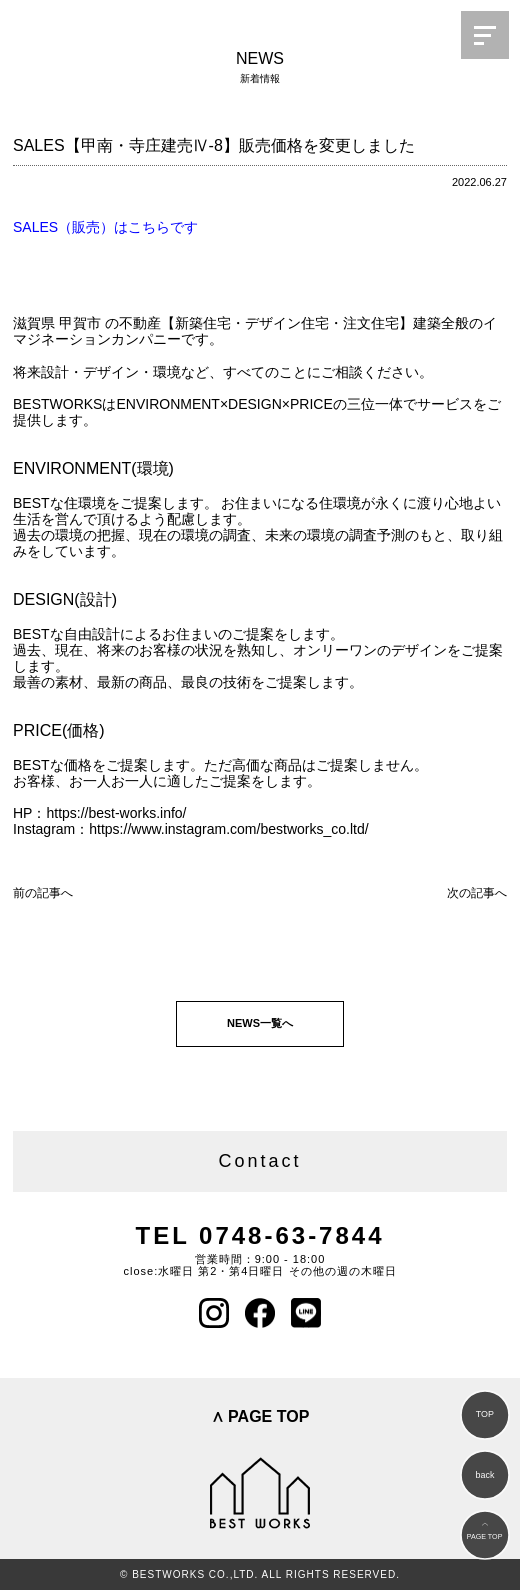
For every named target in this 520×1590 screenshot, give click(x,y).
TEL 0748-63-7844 (259, 1235)
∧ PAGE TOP (260, 1416)
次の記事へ (477, 893)
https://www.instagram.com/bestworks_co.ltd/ (228, 829)
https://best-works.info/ (116, 813)
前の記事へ (43, 893)
